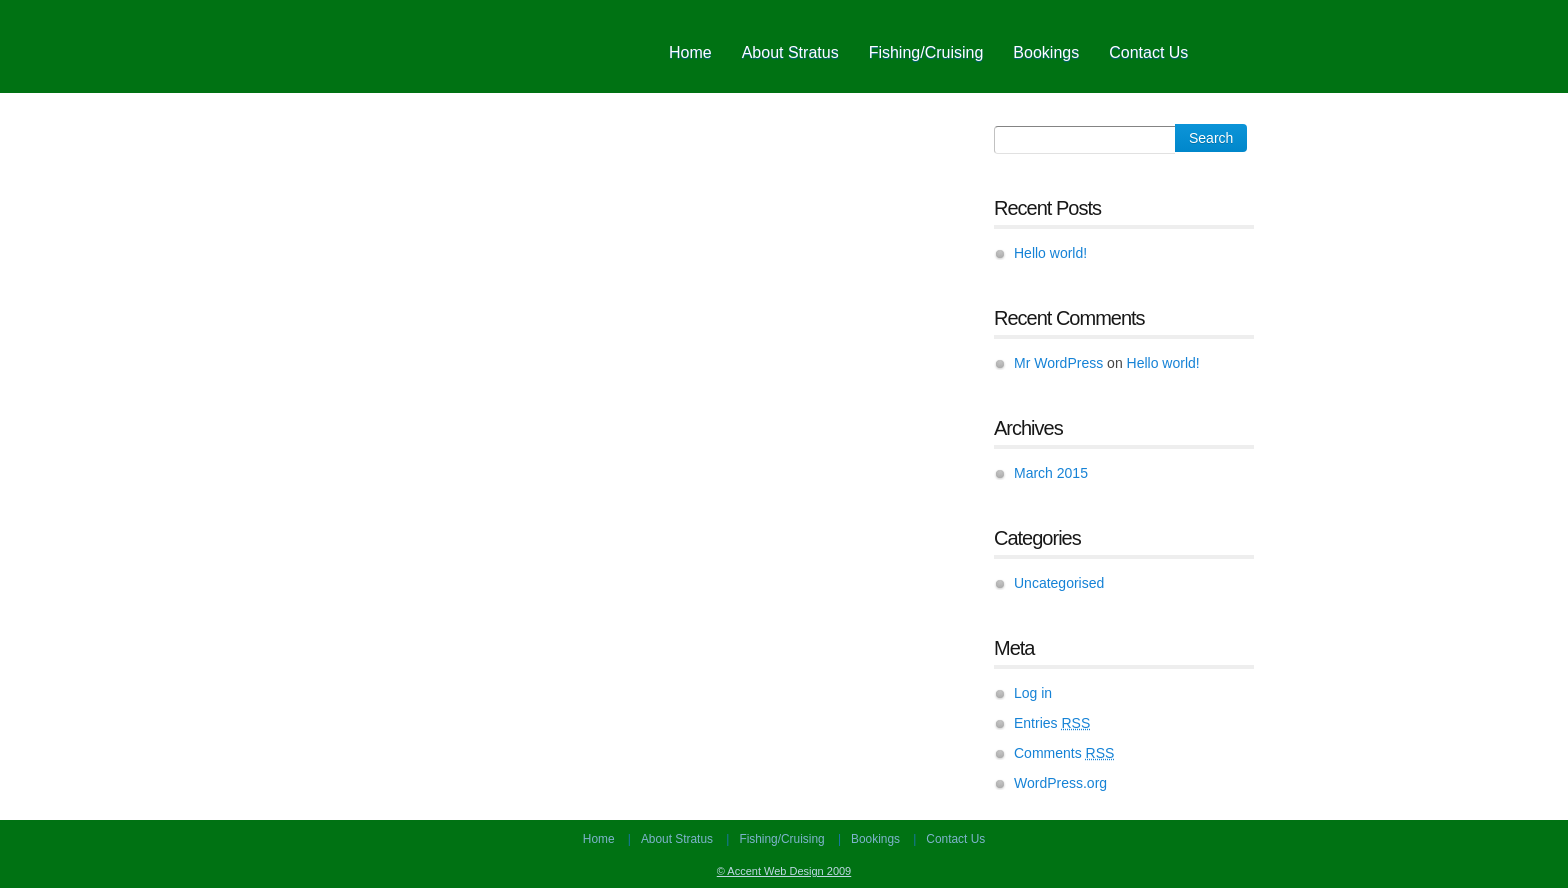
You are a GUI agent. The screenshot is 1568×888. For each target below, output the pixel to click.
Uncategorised (1059, 583)
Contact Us (1148, 52)
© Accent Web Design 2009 (784, 871)
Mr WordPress (1058, 363)
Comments (1064, 753)
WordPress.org (1060, 783)
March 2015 (1051, 473)
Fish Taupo (474, 46)
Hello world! (1050, 253)
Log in (1033, 693)
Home (690, 52)
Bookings (1046, 52)
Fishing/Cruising (926, 52)
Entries (1052, 723)
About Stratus (790, 52)
